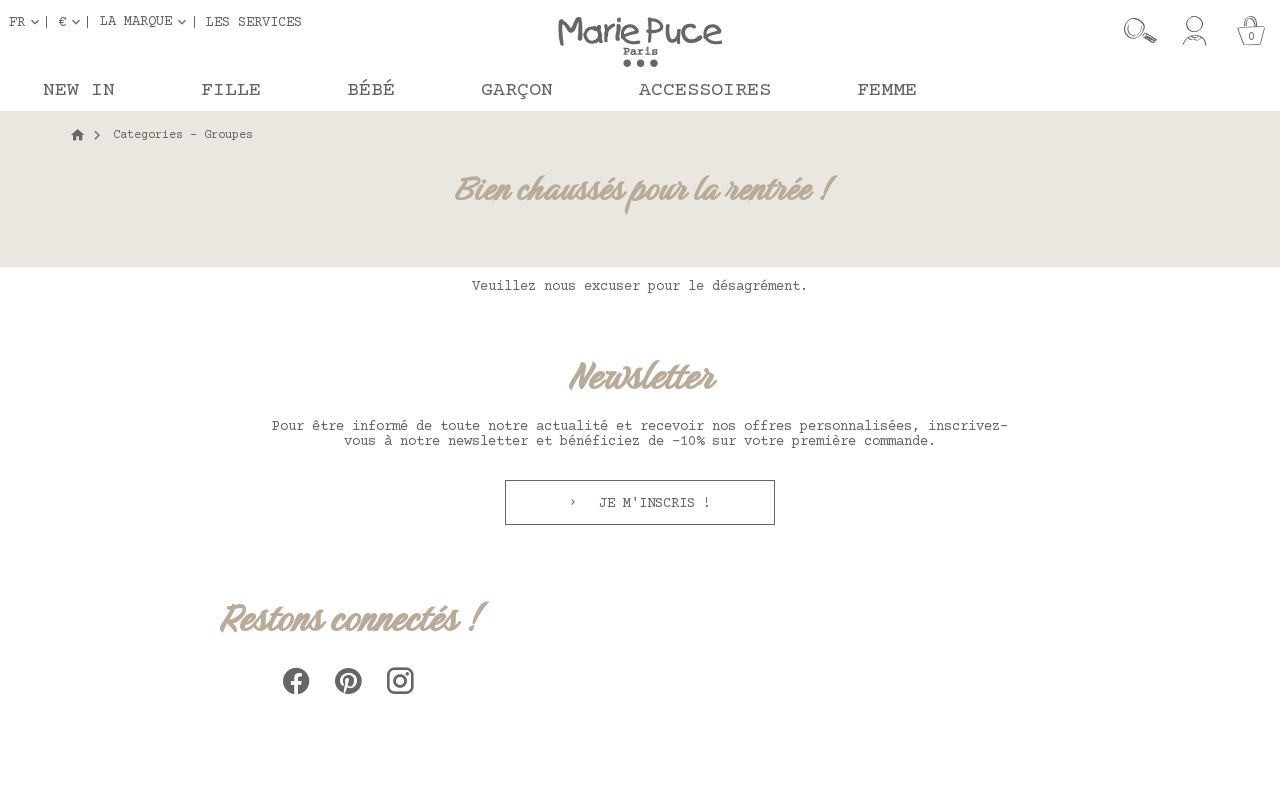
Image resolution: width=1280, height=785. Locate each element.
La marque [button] (136, 22)
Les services (254, 22)
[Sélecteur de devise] (73, 22)
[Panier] (1251, 31)
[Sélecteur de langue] (28, 22)
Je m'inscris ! (651, 504)
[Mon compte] (1194, 31)
